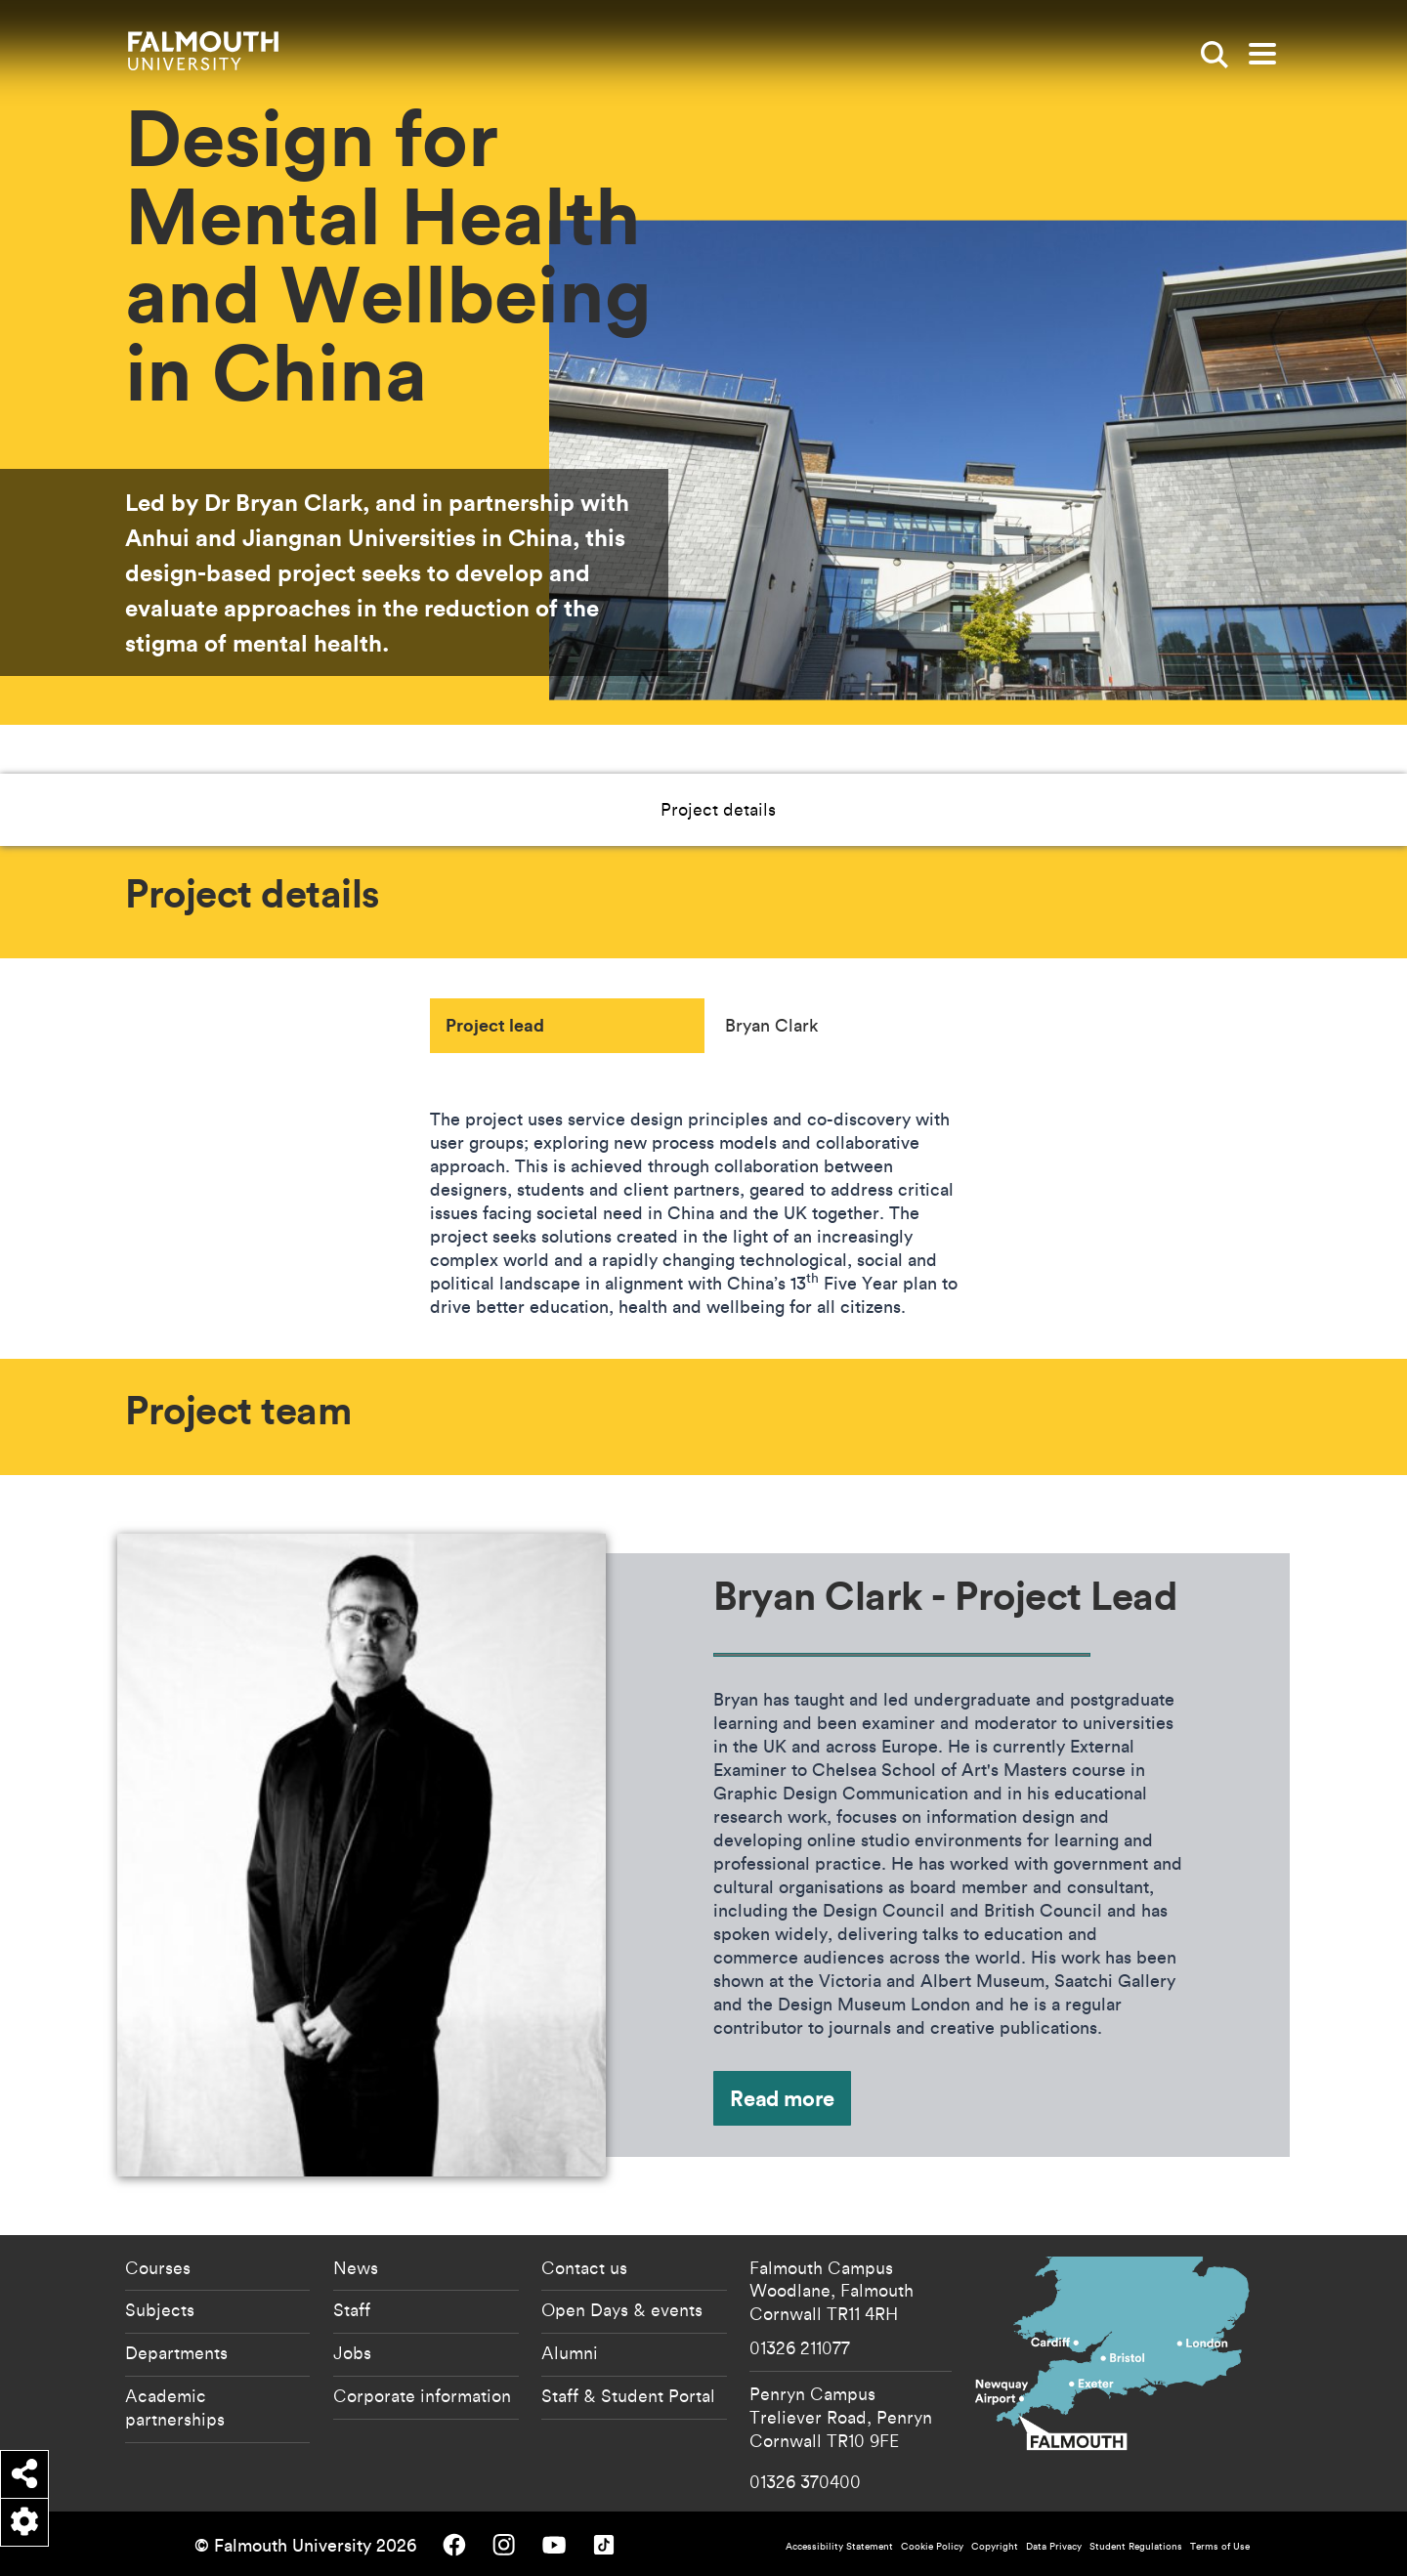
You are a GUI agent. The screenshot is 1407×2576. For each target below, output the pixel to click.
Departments (176, 2352)
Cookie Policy (932, 2546)
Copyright (994, 2546)
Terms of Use (1220, 2546)
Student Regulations (1135, 2546)
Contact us (584, 2267)
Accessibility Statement (839, 2546)
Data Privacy (1054, 2546)
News (355, 2267)
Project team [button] (795, 809)
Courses (158, 2267)
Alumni (569, 2352)
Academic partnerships (175, 2407)
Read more (782, 2098)
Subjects (159, 2309)
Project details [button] (647, 809)
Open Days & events (622, 2309)
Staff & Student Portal (628, 2395)
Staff (351, 2309)
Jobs (352, 2352)
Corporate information (422, 2395)
